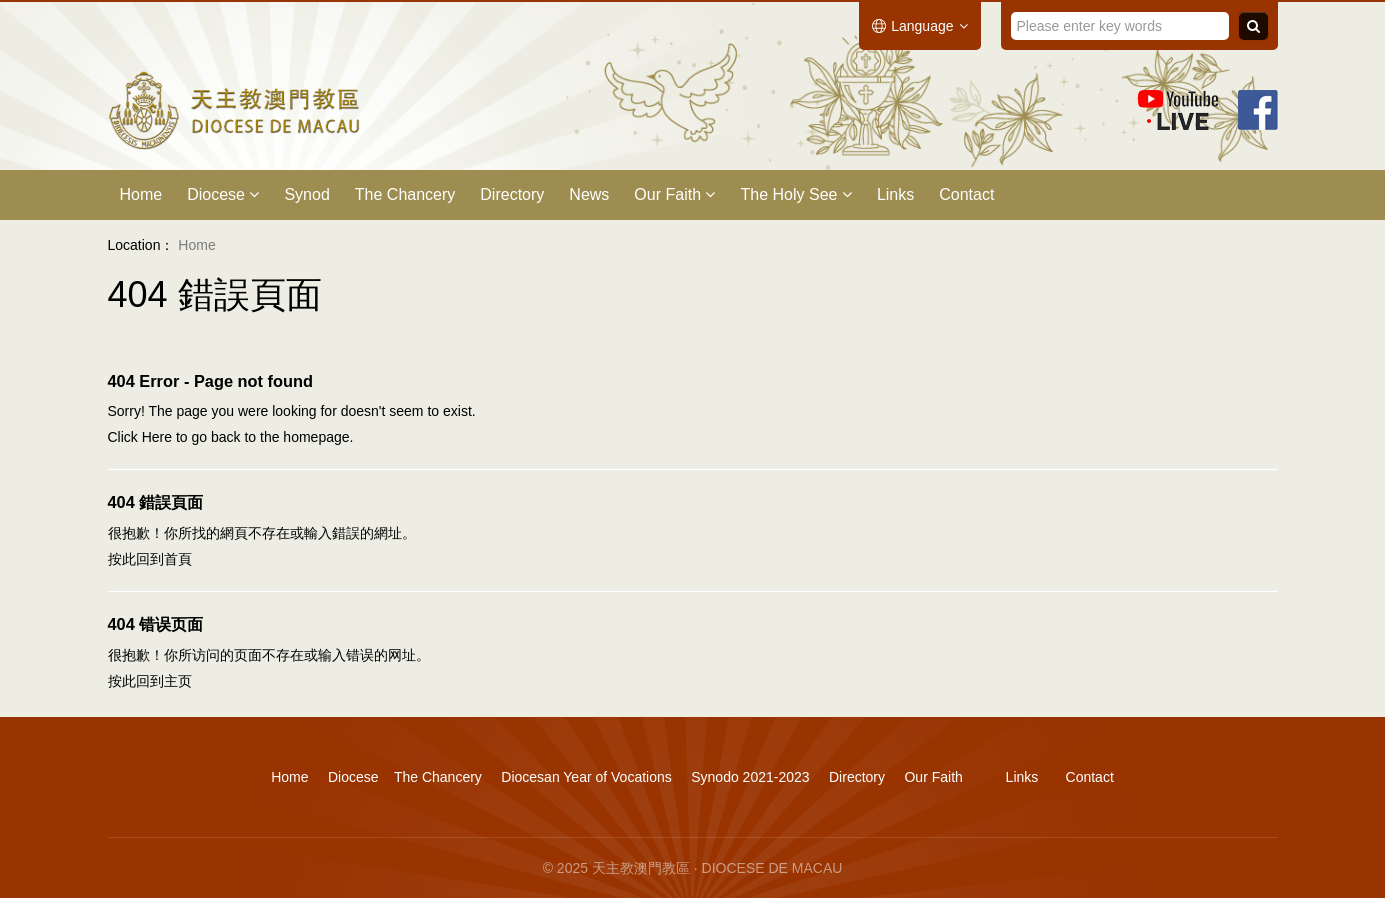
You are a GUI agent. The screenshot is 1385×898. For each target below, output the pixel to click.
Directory (512, 194)
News (589, 194)
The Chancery (405, 194)
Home (141, 194)
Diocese (223, 194)
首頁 (178, 559)
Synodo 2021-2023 (750, 777)
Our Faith (674, 194)
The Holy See (795, 194)
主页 (178, 681)
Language (919, 26)
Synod (306, 194)
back (226, 437)
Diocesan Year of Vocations (586, 777)
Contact (966, 194)
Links (895, 194)
